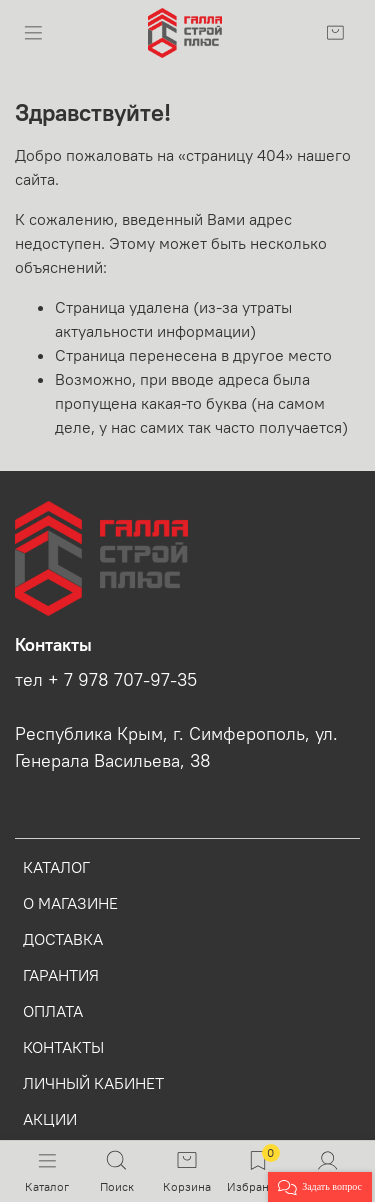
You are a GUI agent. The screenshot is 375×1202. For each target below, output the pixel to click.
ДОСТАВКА (63, 939)
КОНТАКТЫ (63, 1047)
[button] (320, 1187)
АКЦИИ (50, 1119)
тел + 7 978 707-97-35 (106, 680)
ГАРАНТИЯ (61, 975)
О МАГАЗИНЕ (70, 903)
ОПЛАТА (53, 1011)
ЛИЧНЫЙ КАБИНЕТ (93, 1083)
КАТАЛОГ (56, 867)
